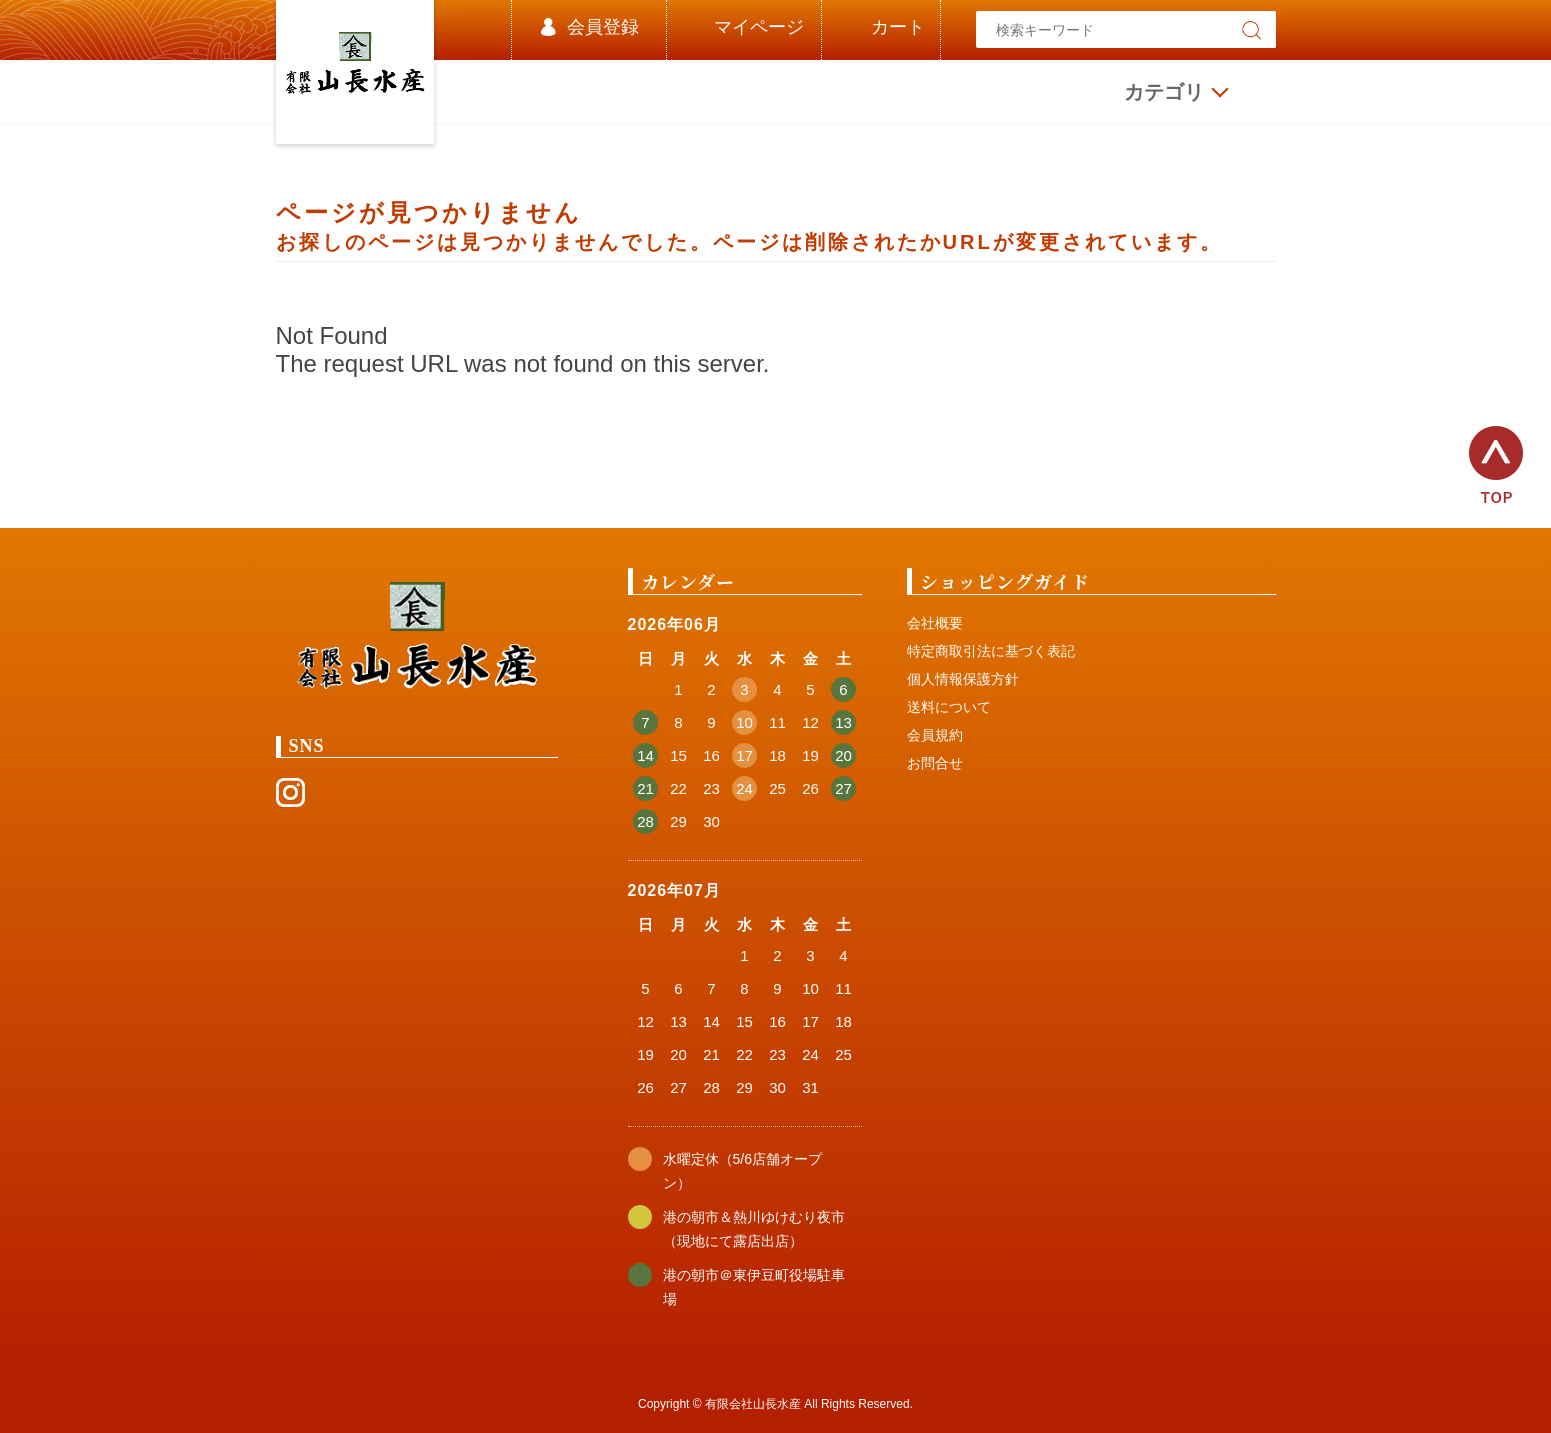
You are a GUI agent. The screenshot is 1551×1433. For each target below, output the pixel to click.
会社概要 (935, 623)
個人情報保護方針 (963, 679)
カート (898, 27)
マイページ (759, 27)
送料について (949, 707)
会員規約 (935, 735)
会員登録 (603, 27)
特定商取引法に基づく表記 (991, 651)
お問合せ (935, 763)
